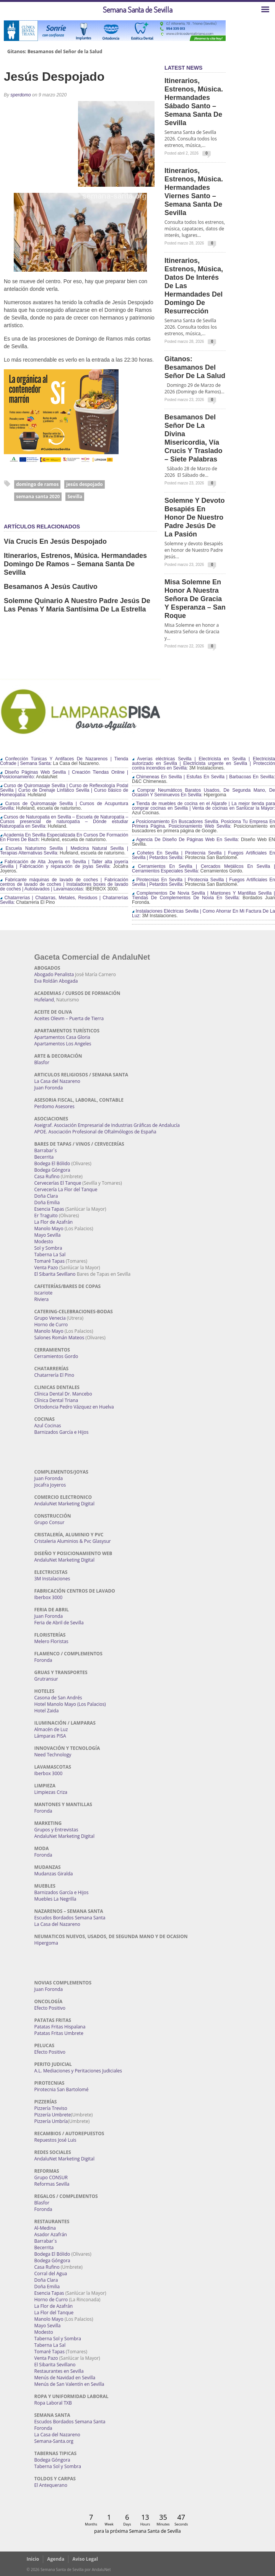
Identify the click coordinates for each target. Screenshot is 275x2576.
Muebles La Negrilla (55, 1899)
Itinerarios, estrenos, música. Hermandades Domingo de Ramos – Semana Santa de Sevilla (75, 564)
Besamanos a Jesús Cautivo (51, 586)
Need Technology (53, 1754)
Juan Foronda (48, 1087)
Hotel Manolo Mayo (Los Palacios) (70, 1704)
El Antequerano (50, 2485)
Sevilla (74, 496)
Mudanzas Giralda (53, 1873)
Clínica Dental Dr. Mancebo (63, 1394)
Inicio (33, 2559)
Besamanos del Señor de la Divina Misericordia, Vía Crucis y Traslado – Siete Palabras (193, 438)
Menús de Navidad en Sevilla (65, 2377)
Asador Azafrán (50, 2234)
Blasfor (41, 1062)
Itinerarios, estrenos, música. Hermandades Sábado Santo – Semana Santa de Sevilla (193, 102)
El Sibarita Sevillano (55, 1274)
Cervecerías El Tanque (57, 1183)
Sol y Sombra (48, 1248)
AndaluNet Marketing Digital (64, 1503)
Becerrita (44, 1157)
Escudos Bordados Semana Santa (70, 1917)
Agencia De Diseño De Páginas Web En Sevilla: (185, 839)
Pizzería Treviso (50, 2108)
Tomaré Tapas (49, 1261)
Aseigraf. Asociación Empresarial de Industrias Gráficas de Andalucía (107, 1125)
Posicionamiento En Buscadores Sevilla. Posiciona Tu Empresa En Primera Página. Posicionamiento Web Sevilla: (203, 824)
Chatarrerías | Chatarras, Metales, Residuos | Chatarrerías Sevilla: (64, 900)
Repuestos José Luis (55, 2140)
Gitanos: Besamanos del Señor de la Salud (54, 51)
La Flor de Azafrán (53, 1222)
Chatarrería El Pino (54, 1375)
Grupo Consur (49, 1522)
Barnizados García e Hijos (61, 1432)
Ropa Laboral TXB (53, 2403)
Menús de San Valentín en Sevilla (69, 2384)
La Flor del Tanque (54, 2312)
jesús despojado (84, 484)
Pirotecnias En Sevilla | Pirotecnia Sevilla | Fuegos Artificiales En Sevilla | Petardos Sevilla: (203, 882)
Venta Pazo (46, 1267)
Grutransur (46, 1679)
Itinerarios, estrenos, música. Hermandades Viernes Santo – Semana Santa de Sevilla (193, 192)
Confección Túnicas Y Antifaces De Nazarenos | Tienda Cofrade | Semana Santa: (64, 761)
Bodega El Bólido (52, 1163)
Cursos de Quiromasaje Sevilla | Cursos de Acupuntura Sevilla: (64, 806)
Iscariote (43, 1293)
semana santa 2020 (38, 496)
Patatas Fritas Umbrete (58, 2033)
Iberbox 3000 (48, 1597)
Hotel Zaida (46, 1710)
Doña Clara (46, 1196)
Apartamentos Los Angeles (62, 1043)
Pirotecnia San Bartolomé (61, 2089)
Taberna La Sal (50, 1254)
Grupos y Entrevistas (56, 1829)
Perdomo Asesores (54, 1106)
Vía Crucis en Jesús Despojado (55, 541)
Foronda (43, 1660)
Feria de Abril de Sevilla (59, 1622)
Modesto (43, 1241)
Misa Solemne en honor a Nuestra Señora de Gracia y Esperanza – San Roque (195, 599)
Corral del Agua (50, 2273)
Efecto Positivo (50, 2008)
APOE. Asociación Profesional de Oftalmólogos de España (95, 1131)
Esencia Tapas (49, 1209)
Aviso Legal (85, 2559)
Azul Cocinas (47, 1425)
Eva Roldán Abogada (56, 981)
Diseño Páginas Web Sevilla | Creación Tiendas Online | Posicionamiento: (64, 774)
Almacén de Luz (51, 1729)
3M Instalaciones (52, 1578)
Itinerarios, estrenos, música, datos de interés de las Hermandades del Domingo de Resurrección (193, 286)
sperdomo (20, 95)
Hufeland (44, 999)
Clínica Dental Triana (56, 1400)
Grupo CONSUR (51, 2177)
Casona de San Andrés (58, 1697)
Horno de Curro (51, 1324)
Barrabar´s (45, 1150)
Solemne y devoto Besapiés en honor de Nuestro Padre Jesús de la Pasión (194, 517)
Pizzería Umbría (51, 2121)
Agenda (55, 2559)
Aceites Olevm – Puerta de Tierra (69, 1018)
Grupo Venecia (50, 1318)
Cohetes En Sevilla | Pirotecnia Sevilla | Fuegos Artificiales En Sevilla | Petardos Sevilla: (203, 855)
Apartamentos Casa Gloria (62, 1037)
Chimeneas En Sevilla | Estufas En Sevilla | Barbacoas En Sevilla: (203, 776)
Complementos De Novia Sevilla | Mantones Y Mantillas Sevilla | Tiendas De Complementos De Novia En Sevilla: (203, 895)
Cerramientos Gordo (56, 1356)
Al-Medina (45, 2228)
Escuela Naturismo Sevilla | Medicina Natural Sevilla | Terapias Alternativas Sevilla (64, 851)
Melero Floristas (51, 1641)
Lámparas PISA (50, 1736)
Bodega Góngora (52, 1170)
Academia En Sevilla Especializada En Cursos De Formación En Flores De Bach (64, 837)
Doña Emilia (47, 1202)
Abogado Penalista (54, 974)
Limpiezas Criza (50, 1792)
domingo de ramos (37, 484)
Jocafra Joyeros (50, 1485)
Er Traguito (46, 1215)
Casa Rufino (47, 1176)
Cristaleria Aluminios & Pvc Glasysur (72, 1541)
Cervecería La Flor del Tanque (66, 1189)
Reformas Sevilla (52, 2184)
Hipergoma (46, 1943)
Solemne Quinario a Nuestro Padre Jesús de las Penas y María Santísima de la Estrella (77, 605)
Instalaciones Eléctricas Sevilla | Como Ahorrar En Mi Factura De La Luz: (203, 913)
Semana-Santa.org (53, 2441)
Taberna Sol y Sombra (57, 2338)
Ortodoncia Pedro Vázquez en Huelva (74, 1407)
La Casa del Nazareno (57, 1081)
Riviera (41, 1299)
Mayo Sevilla (47, 1235)
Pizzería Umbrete (52, 2114)
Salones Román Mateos (59, 1337)
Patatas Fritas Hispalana (60, 2026)
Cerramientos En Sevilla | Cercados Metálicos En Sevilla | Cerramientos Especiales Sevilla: (203, 869)
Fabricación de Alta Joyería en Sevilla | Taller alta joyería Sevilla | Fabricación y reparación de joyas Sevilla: (64, 864)
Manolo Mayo (48, 1228)
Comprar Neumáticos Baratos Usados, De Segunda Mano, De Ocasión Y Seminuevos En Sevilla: (203, 792)
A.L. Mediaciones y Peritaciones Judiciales (78, 2070)
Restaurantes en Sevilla (59, 2371)
